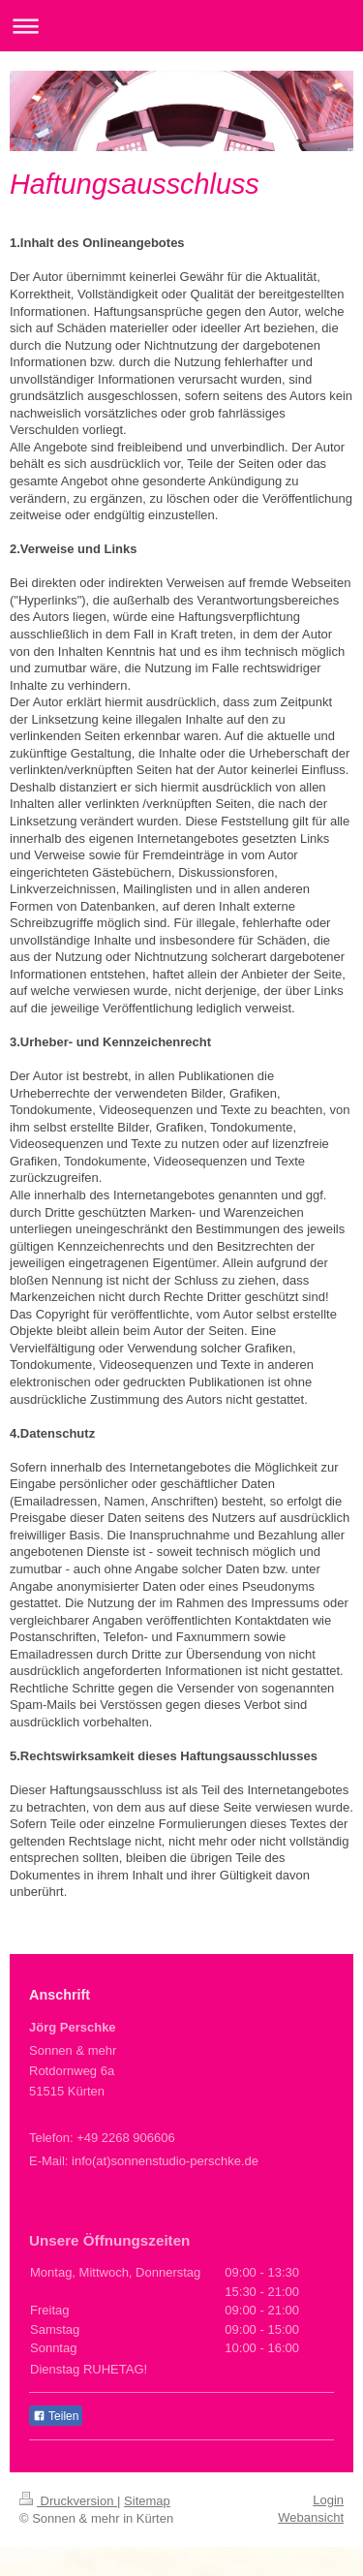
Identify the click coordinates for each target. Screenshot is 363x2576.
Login (328, 2500)
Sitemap (147, 2501)
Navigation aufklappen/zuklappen (181, 26)
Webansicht (311, 2517)
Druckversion (68, 2501)
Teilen (55, 2416)
